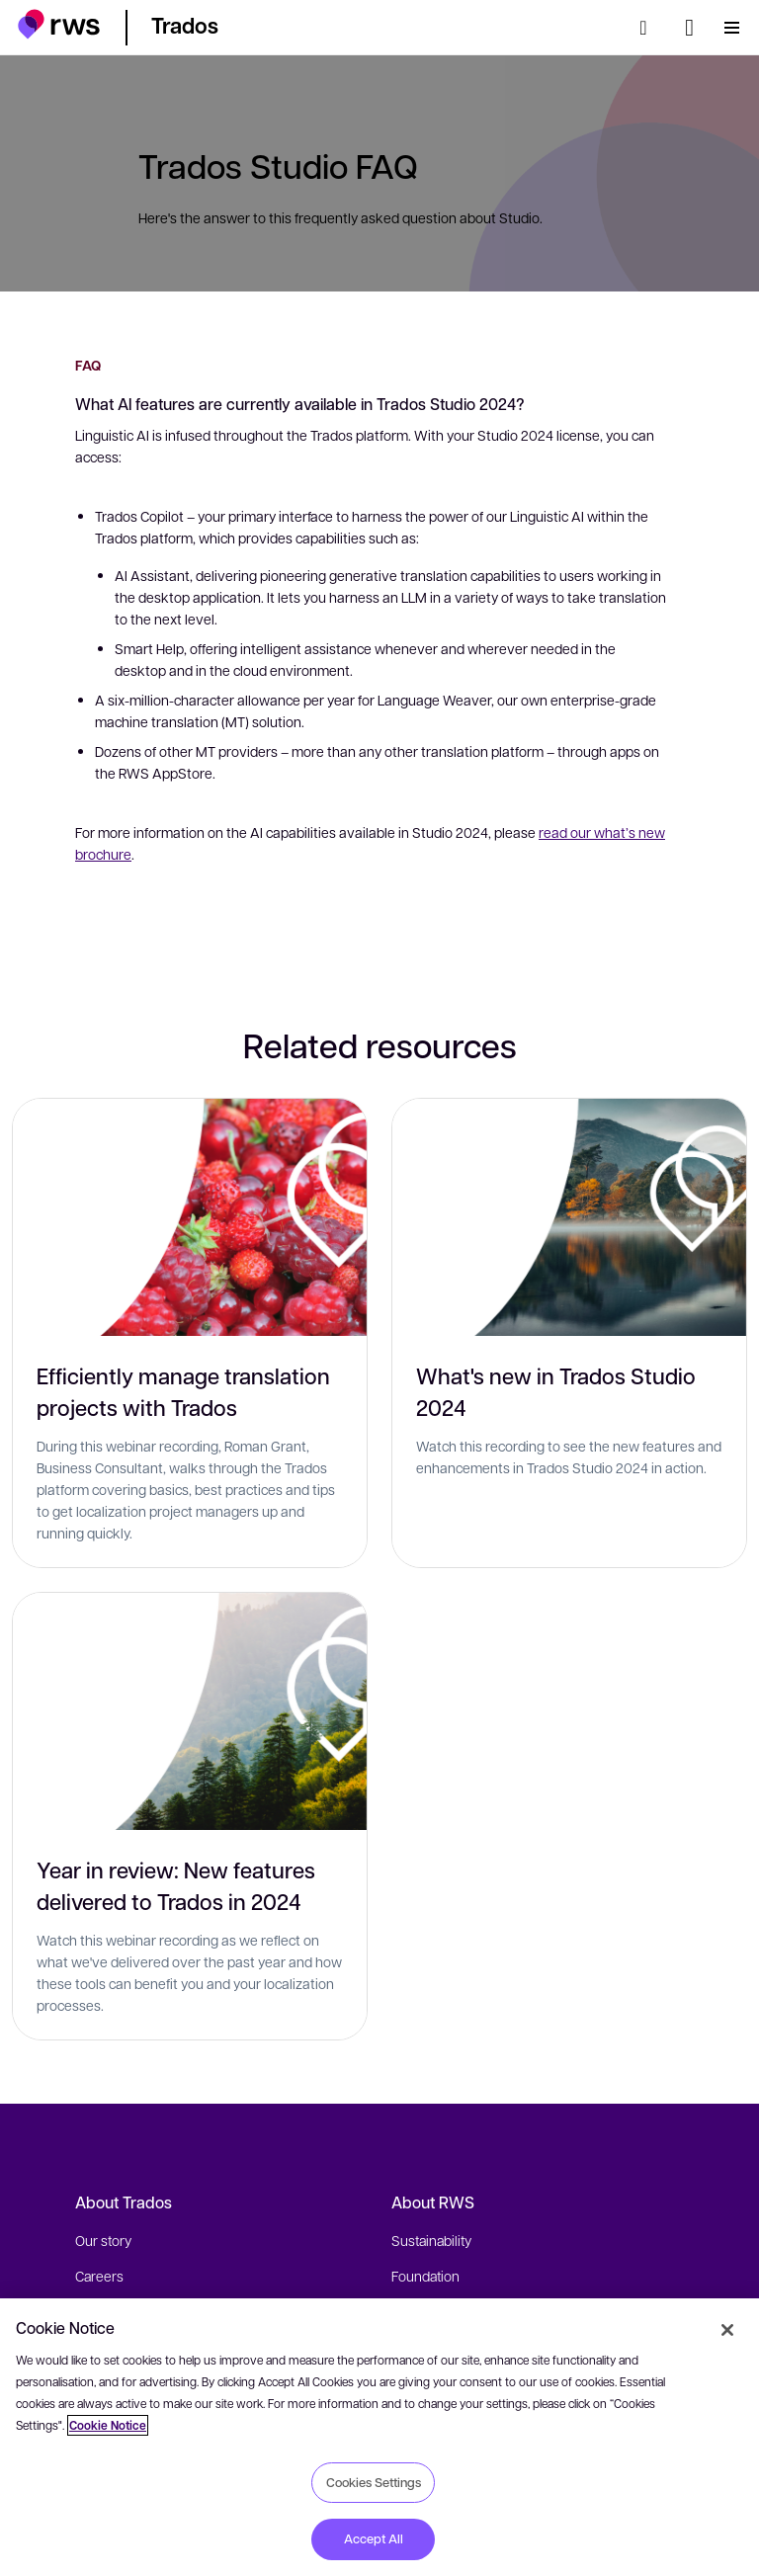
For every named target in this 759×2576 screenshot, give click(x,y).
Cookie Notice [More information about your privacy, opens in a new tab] (107, 2425)
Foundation (425, 2276)
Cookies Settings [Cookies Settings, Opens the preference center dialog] (373, 2482)
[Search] (649, 27)
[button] (59, 24)
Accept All (373, 2538)
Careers (99, 2276)
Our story (103, 2240)
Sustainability (431, 2240)
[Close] (727, 2330)
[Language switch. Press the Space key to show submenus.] (689, 27)
